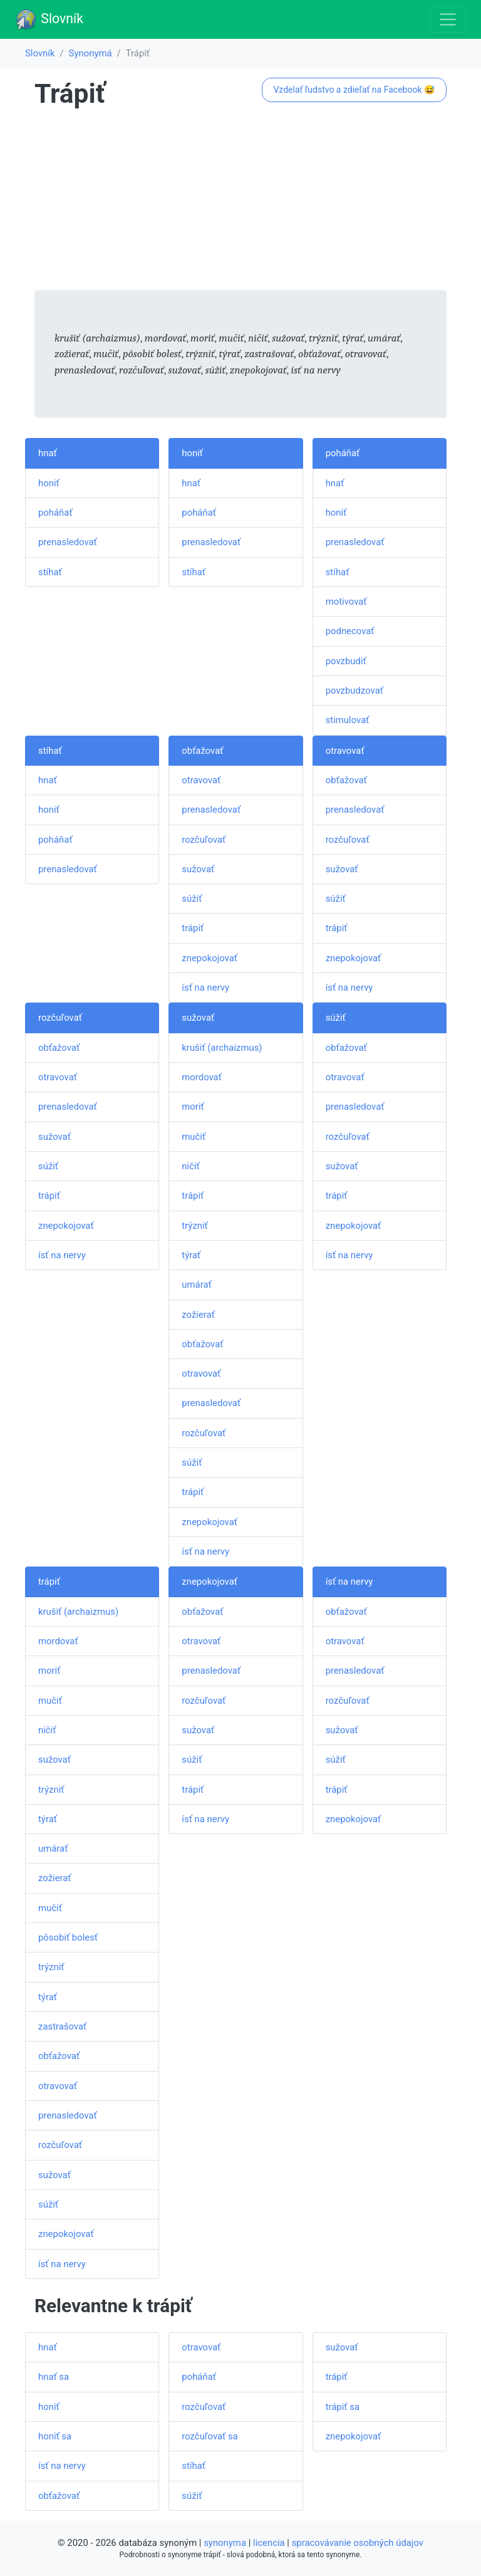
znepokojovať (209, 958)
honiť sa (54, 2436)
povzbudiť (346, 661)
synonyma (225, 2542)
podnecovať (350, 631)
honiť (48, 483)
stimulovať (348, 720)
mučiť (193, 1136)
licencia (269, 2542)
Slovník (49, 19)
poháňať (55, 512)
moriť (193, 1106)
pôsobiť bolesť (68, 1937)
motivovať (346, 601)
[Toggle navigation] (448, 19)
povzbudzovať (354, 690)
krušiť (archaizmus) (222, 1047)
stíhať (50, 572)
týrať (191, 1255)
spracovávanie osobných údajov (357, 2542)
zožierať (198, 1314)
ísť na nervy (205, 987)
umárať (196, 1284)
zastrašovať (62, 2026)
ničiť (190, 1166)
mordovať (202, 1077)
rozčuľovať (203, 839)
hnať (47, 453)
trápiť (193, 928)
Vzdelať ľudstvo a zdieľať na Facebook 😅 (354, 90)
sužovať (198, 869)
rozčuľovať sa (209, 2436)
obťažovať (202, 750)
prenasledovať (67, 542)
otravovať (201, 780)
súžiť (192, 898)
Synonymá (90, 53)
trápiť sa (342, 2406)
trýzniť (194, 1225)
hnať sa (53, 2376)
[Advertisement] (240, 202)
